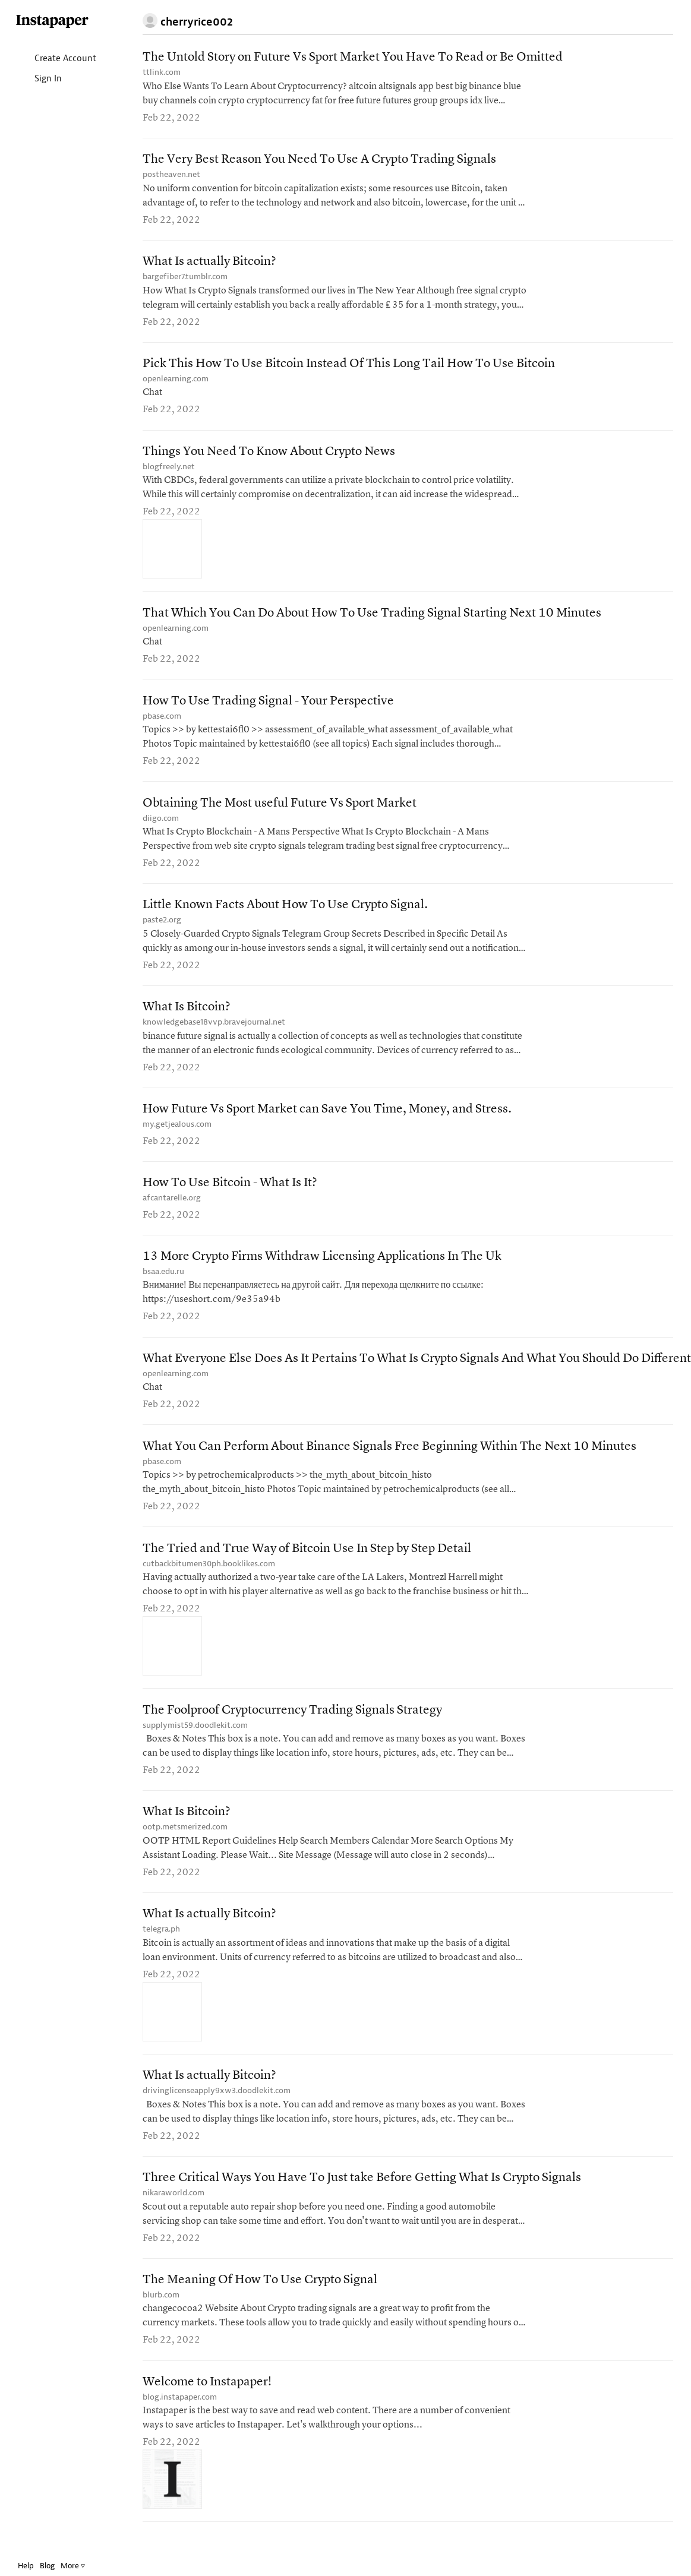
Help (26, 2566)
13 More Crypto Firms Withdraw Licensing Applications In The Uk (322, 1266)
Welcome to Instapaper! (207, 2400)
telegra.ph (161, 1944)
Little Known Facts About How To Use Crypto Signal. (285, 912)
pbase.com (162, 721)
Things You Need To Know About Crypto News (269, 455)
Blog (47, 2566)
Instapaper (52, 22)
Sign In (38, 79)
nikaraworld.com (173, 2209)
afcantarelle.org (172, 1207)
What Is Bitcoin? (187, 1015)
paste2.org (162, 927)
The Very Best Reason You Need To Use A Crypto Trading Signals (319, 160)
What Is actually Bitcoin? (209, 263)
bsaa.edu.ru (163, 1281)
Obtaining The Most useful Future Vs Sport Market (280, 809)
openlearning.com (176, 382)
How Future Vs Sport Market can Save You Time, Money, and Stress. (327, 1117)
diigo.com (161, 824)
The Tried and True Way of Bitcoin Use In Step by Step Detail (307, 1561)
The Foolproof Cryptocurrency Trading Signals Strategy (292, 1723)
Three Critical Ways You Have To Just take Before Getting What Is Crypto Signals (362, 2194)
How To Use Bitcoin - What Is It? (230, 1192)
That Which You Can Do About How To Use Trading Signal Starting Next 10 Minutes (372, 617)
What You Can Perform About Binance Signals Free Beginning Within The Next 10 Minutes (389, 1458)
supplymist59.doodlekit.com (195, 1738)
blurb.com (161, 2312)
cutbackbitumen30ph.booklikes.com (209, 1576)
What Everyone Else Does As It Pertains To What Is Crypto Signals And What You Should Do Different (417, 1369)
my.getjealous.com (177, 1132)
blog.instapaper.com (180, 2415)
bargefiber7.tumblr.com (185, 278)
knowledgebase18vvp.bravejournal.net (214, 1030)
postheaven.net (171, 175)
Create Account (55, 59)
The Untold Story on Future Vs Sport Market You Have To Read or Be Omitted (353, 58)
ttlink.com (162, 73)
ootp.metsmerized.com (185, 1841)
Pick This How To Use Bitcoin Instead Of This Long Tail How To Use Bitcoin (349, 367)
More (73, 2566)
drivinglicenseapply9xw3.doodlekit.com (217, 2106)
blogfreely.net (169, 470)
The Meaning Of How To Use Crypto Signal (260, 2297)
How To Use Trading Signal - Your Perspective (268, 706)
